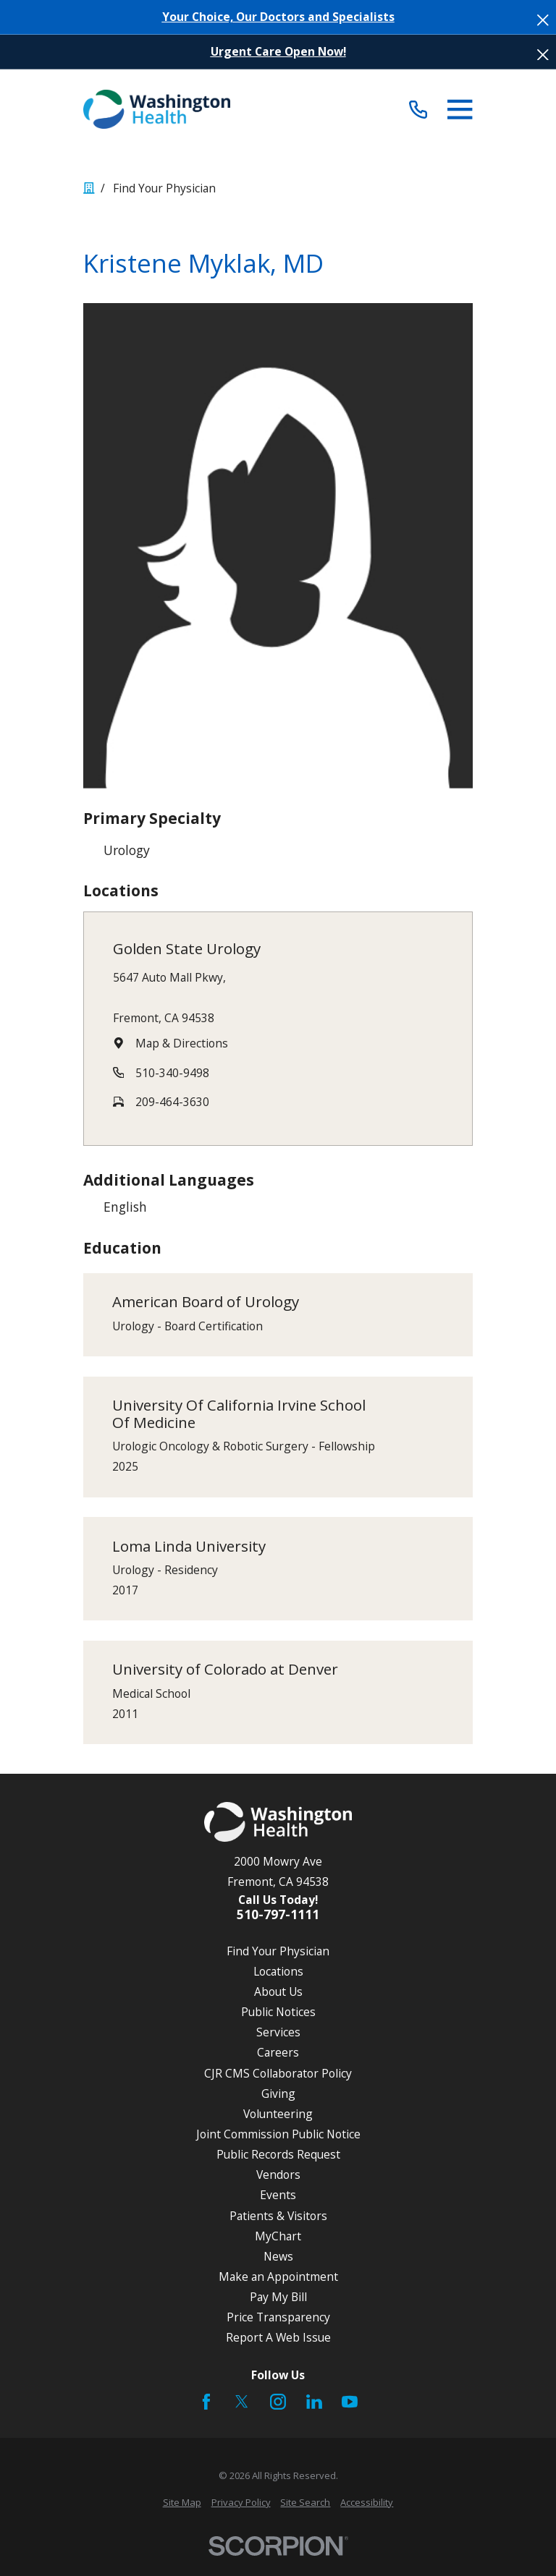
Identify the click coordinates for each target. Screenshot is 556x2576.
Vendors (278, 2174)
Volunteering (278, 2114)
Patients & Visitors (278, 2216)
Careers (278, 2052)
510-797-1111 (278, 1914)
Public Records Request (278, 2154)
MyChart (278, 2236)
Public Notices (278, 2012)
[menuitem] (182, 2502)
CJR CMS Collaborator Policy (278, 2073)
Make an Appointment (278, 2276)
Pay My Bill (278, 2297)
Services (278, 2032)
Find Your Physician (278, 1951)
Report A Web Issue (278, 2337)
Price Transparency (278, 2317)
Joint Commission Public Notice (278, 2134)
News (278, 2256)
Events (278, 2195)
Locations (278, 1971)
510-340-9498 (172, 1073)
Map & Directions (181, 1043)
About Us (278, 1991)
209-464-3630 (172, 1102)
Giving (278, 2093)
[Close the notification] (543, 20)
